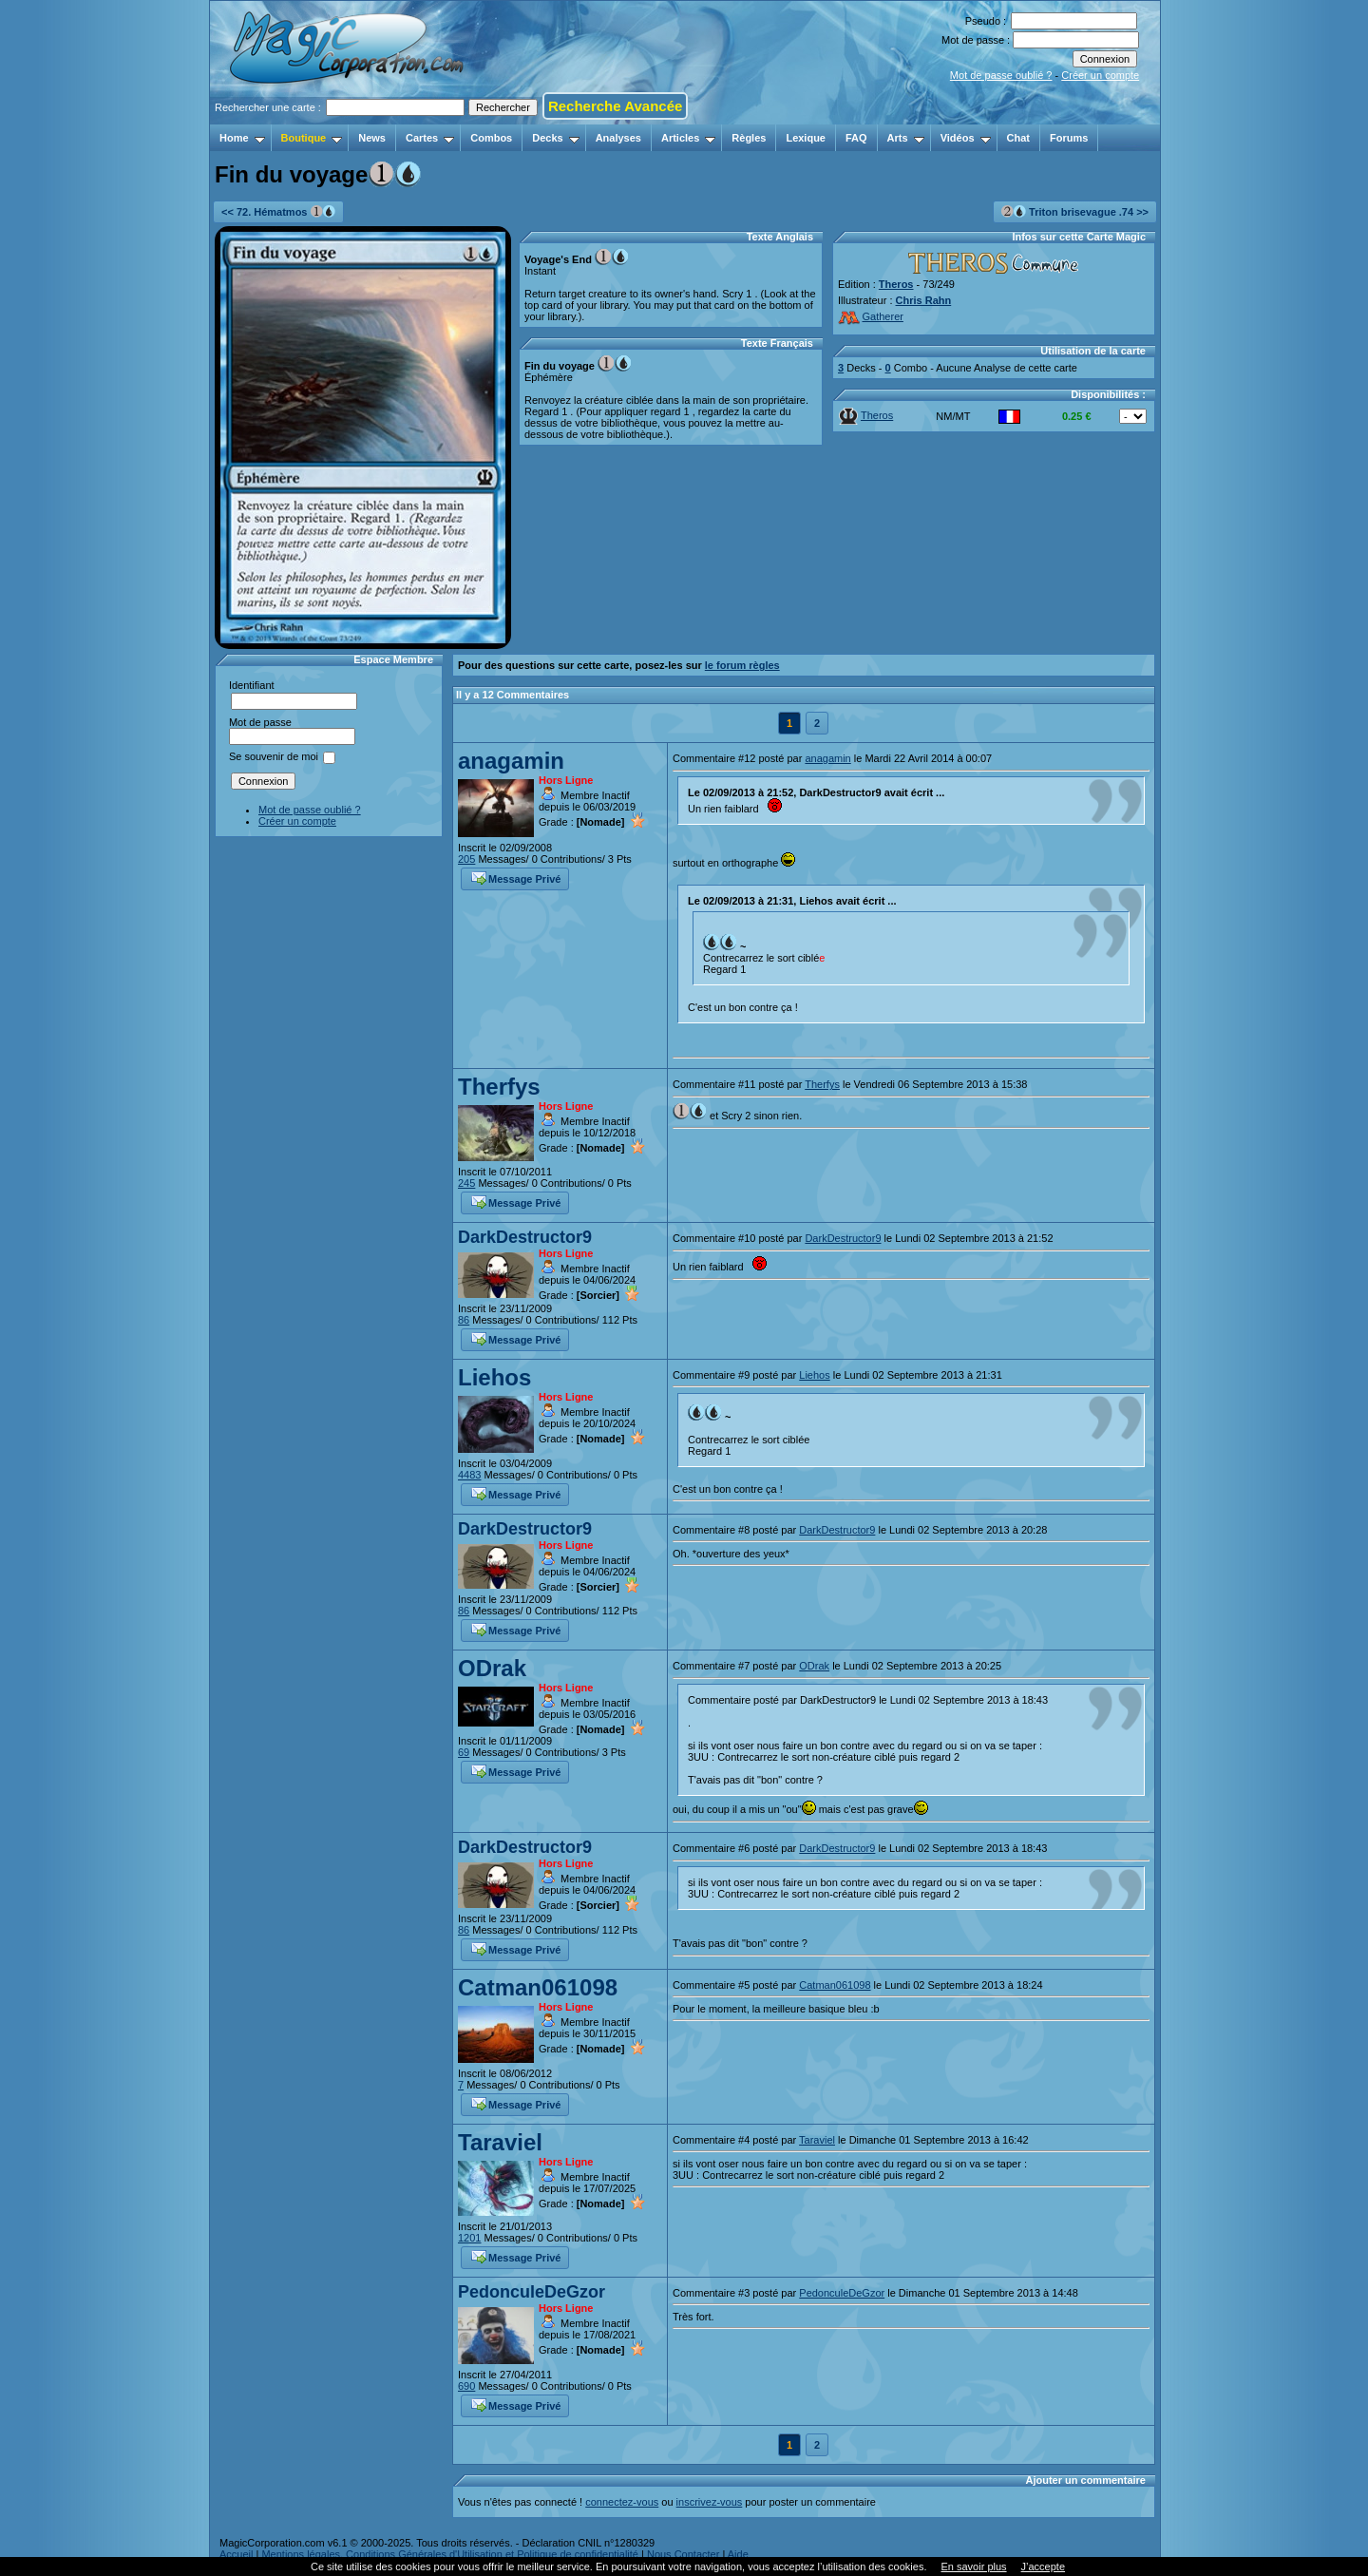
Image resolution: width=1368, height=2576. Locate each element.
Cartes (430, 137)
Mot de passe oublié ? (1001, 75)
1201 (469, 2237)
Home (242, 137)
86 (463, 1320)
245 (466, 1183)
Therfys (499, 1086)
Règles (749, 137)
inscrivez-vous (709, 2502)
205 (466, 859)
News (372, 137)
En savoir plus (973, 2566)
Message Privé (515, 877)
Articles (688, 137)
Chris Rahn (924, 300)
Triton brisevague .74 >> (1075, 211)
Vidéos (965, 137)
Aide (738, 2554)
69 (463, 1752)
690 (466, 2386)
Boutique (312, 137)
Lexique (806, 137)
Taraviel (500, 2142)
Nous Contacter (683, 2554)
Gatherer (870, 316)
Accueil (236, 2554)
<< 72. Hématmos (278, 211)
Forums (1069, 137)
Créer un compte (1100, 75)
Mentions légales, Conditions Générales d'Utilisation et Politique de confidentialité (449, 2554)
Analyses (618, 137)
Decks (555, 137)
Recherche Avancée (615, 106)
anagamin (511, 760)
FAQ (856, 137)
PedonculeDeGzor (531, 2291)
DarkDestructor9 (525, 1237)
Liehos (494, 1377)
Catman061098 (538, 1987)
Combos (491, 137)
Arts (905, 137)
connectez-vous (621, 2502)
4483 (469, 1474)
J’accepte (1043, 2566)
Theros (896, 284)
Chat (1018, 137)
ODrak (492, 1668)
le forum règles (742, 665)
